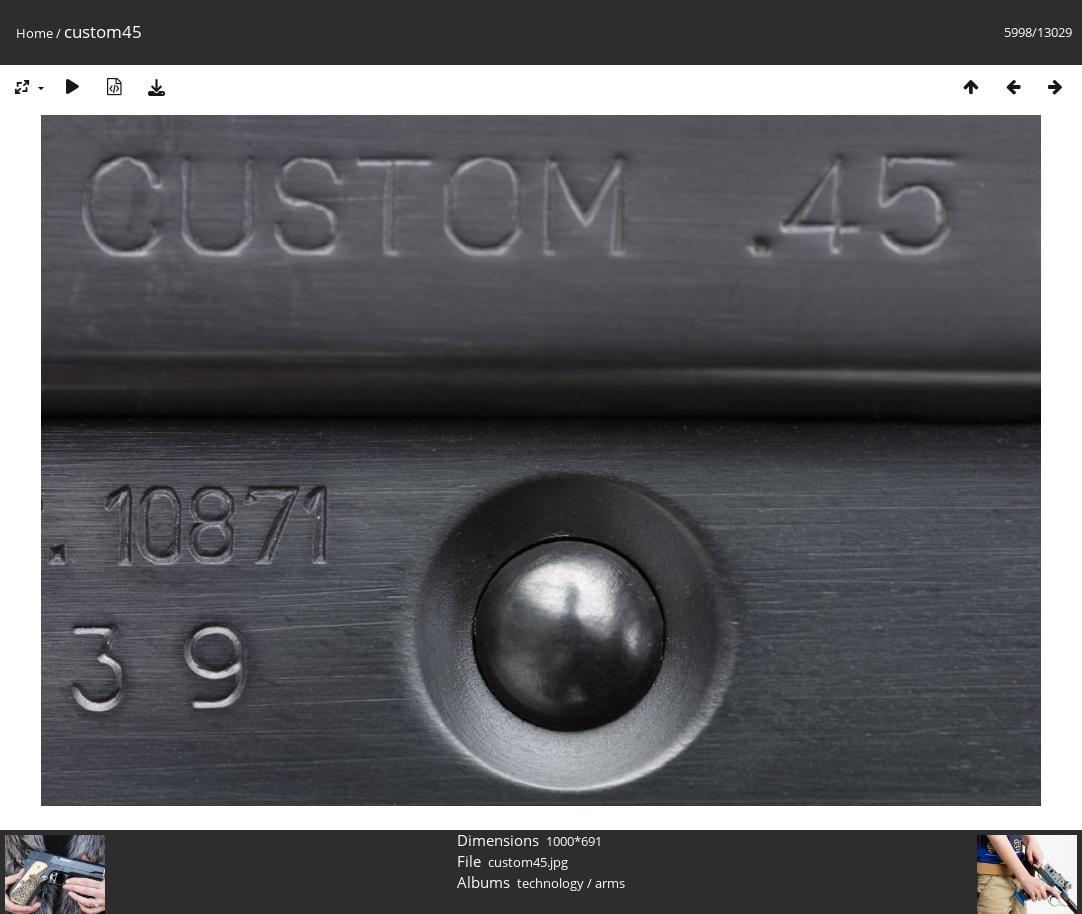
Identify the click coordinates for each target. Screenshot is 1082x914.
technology (550, 883)
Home (34, 33)
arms (610, 883)
